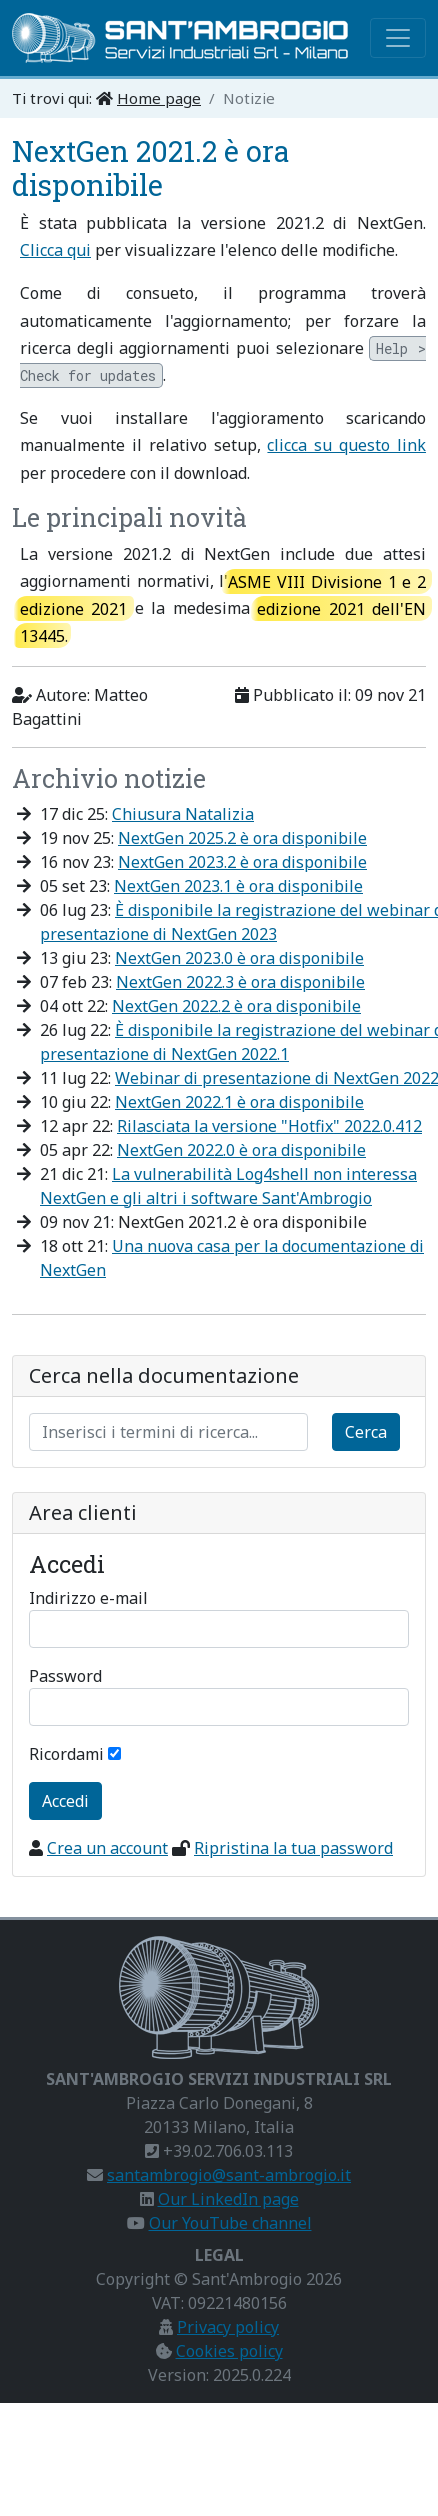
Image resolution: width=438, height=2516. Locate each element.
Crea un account (107, 1848)
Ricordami (66, 1754)
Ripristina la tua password (293, 1848)
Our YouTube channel (230, 2223)
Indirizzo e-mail (88, 1598)
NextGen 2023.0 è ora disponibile (239, 958)
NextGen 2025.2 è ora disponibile (242, 838)
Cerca (366, 1432)
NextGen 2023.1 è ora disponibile (238, 886)
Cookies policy (229, 2351)
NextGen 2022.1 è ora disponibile (239, 1102)
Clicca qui (55, 250)
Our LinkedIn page (228, 2199)
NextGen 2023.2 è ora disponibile (242, 862)
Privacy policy (228, 2327)
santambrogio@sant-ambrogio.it (229, 2175)
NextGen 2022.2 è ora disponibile (236, 1006)
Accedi (65, 1801)
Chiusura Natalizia (183, 814)
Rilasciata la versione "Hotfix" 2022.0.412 (269, 1126)
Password (65, 1676)
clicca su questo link (346, 445)
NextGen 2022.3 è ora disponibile (240, 982)
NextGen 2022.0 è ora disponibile (241, 1150)
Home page (159, 98)
